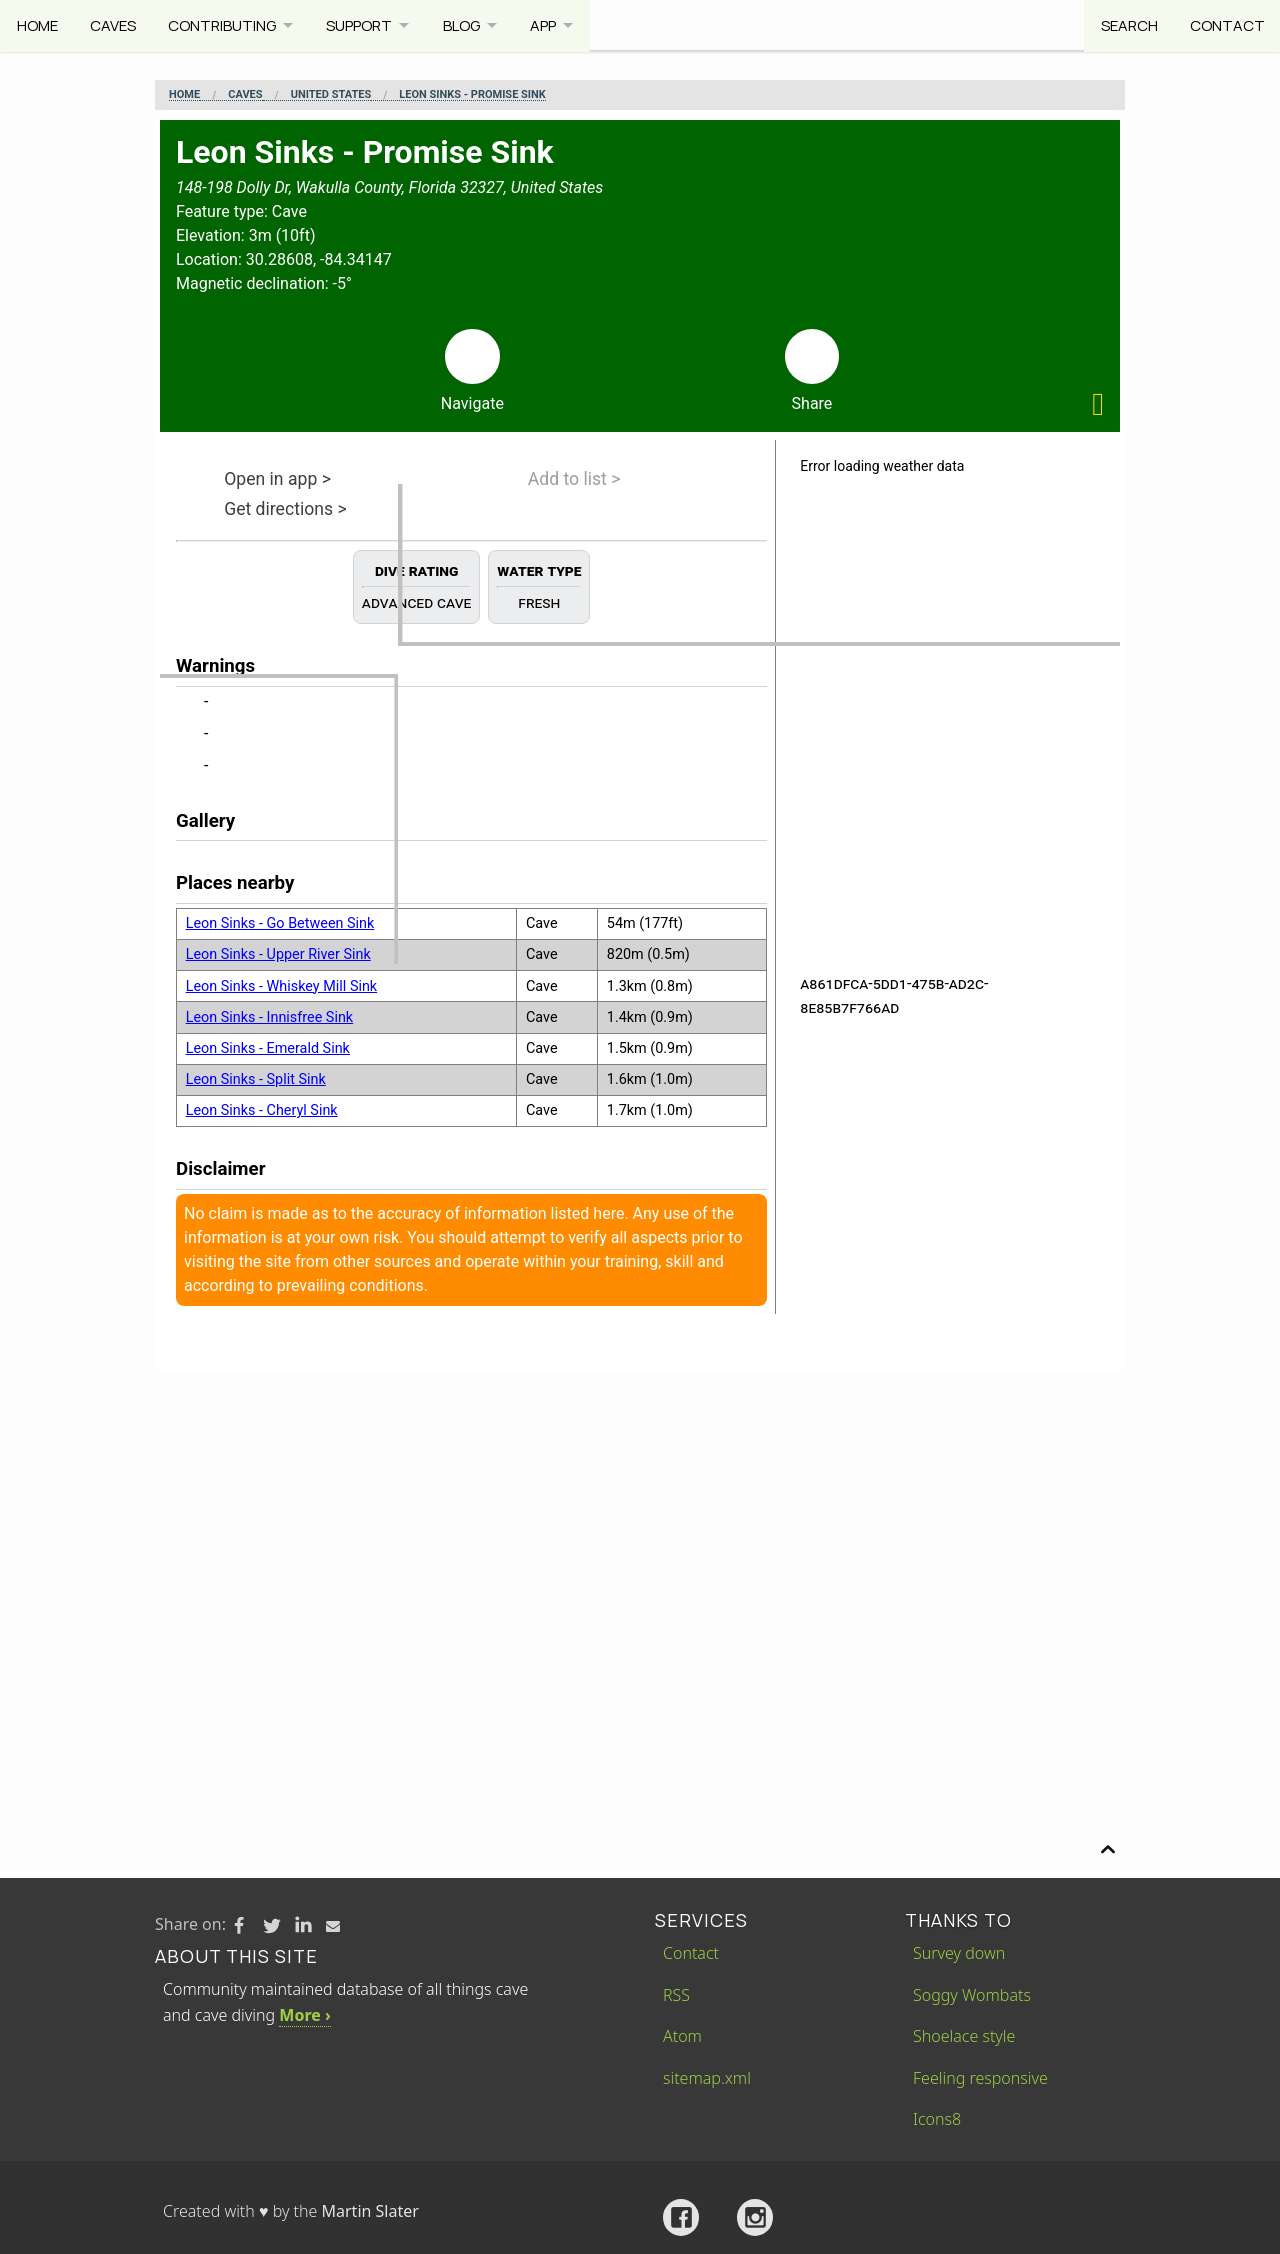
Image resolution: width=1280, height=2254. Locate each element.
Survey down (959, 1953)
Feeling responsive (980, 2078)
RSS (676, 1995)
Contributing (224, 24)
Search (1126, 24)
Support (365, 24)
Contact (1225, 24)
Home (37, 24)
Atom (682, 2036)
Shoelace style (964, 2036)
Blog (469, 24)
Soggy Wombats (972, 1995)
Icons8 (937, 2119)
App (554, 24)
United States (331, 95)
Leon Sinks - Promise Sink (472, 95)
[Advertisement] (640, 1522)
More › (304, 2015)
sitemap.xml (707, 2078)
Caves (114, 24)
